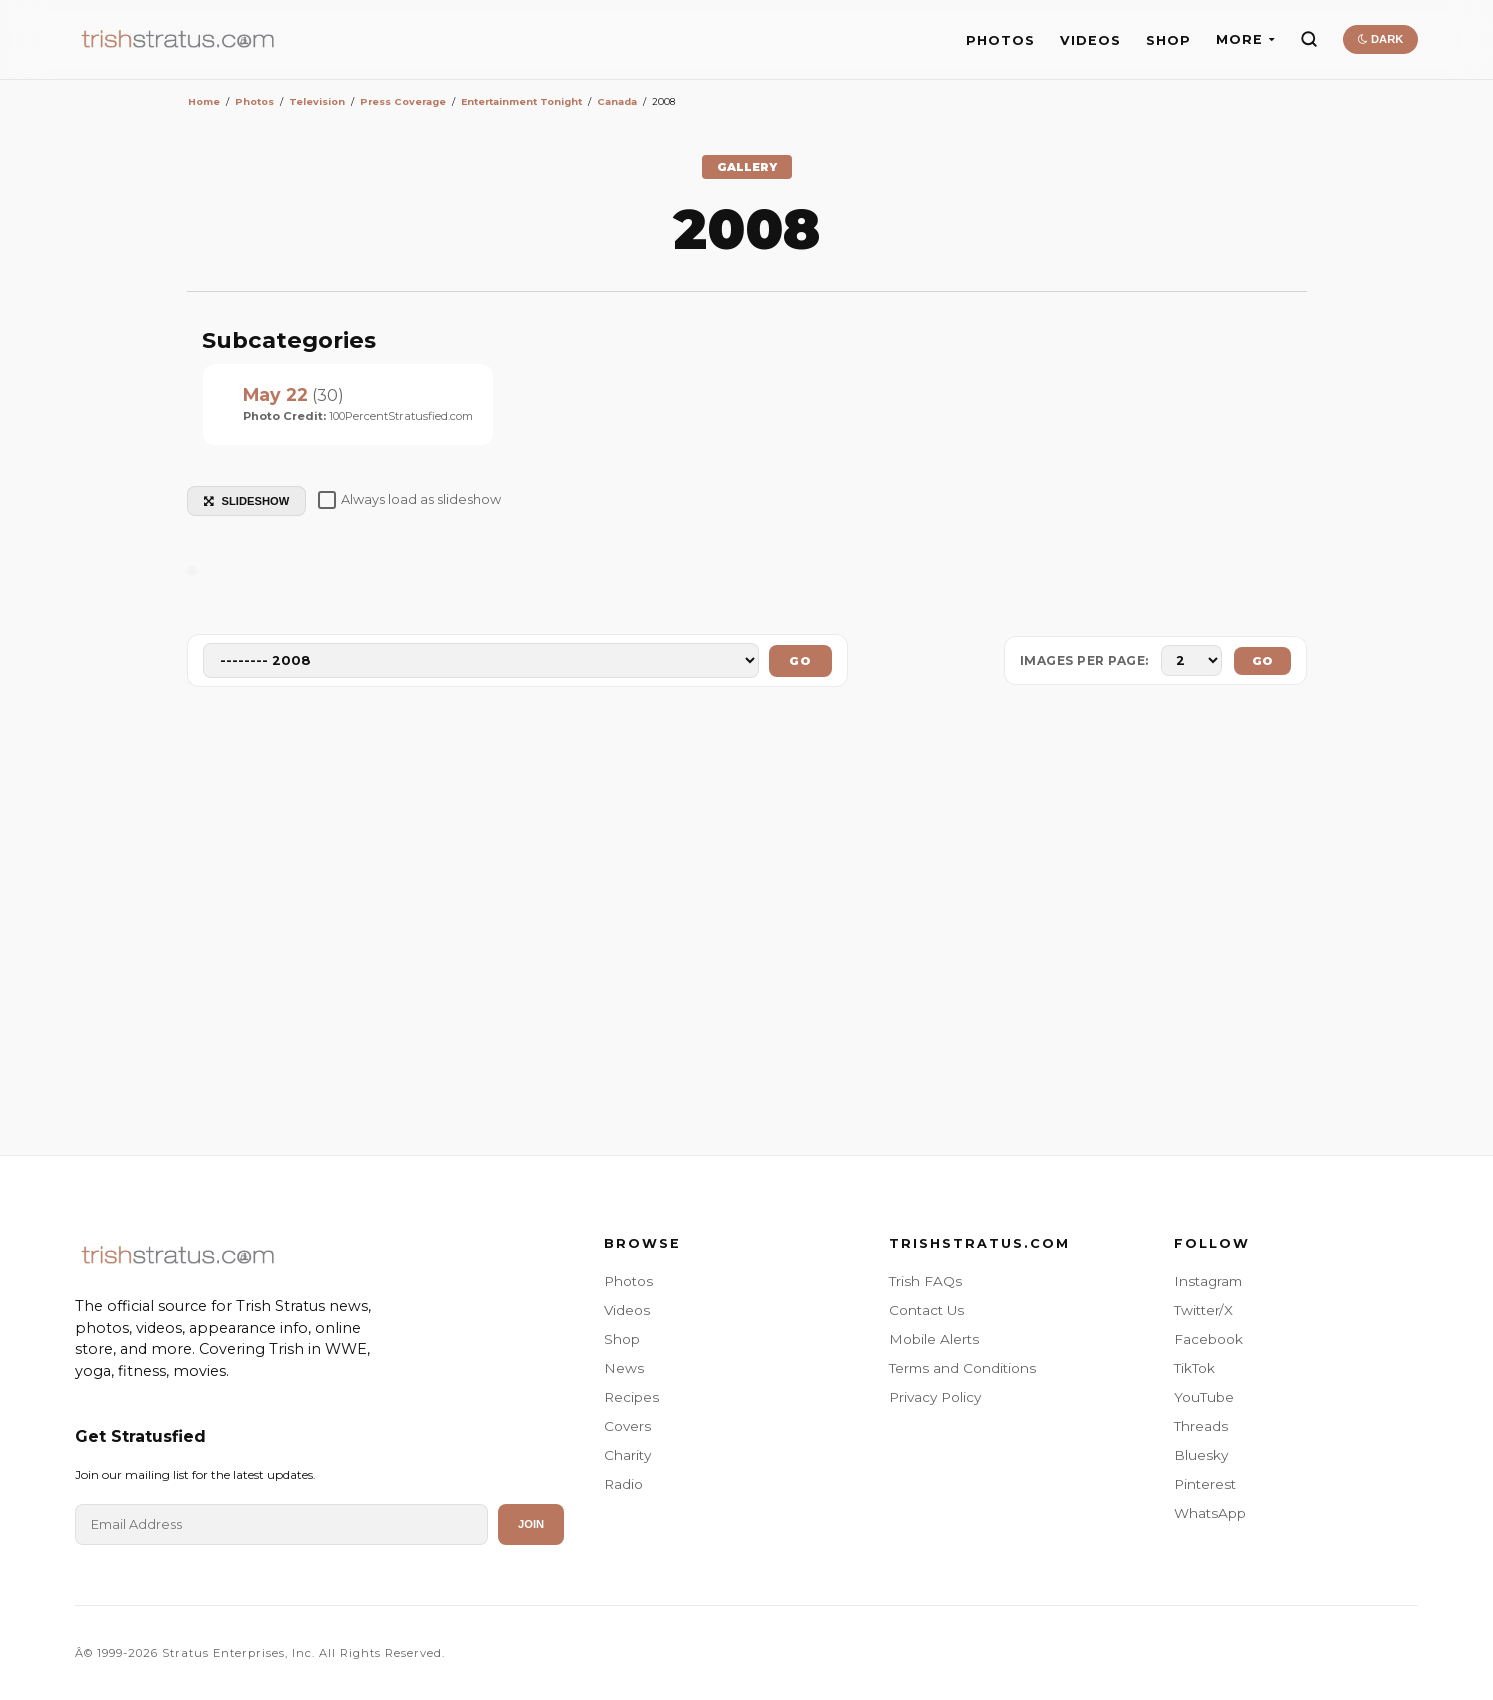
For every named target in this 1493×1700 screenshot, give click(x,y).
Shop (622, 1339)
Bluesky (1201, 1455)
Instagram (1208, 1281)
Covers (627, 1426)
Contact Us (926, 1310)
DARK (1380, 39)
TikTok (1194, 1368)
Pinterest (1205, 1484)
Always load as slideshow (409, 500)
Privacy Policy (935, 1397)
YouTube (1204, 1397)
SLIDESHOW (247, 501)
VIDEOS (1090, 40)
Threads (1201, 1426)
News (624, 1368)
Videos (627, 1310)
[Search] (1309, 39)
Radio (623, 1484)
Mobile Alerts (934, 1339)
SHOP (1168, 40)
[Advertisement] (747, 925)
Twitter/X (1203, 1310)
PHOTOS (1000, 40)
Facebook (1208, 1339)
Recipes (631, 1397)
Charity (627, 1455)
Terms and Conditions (962, 1368)
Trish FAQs (925, 1281)
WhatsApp (1210, 1513)
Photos (628, 1281)
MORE (1245, 39)
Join (531, 1524)
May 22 (275, 394)
